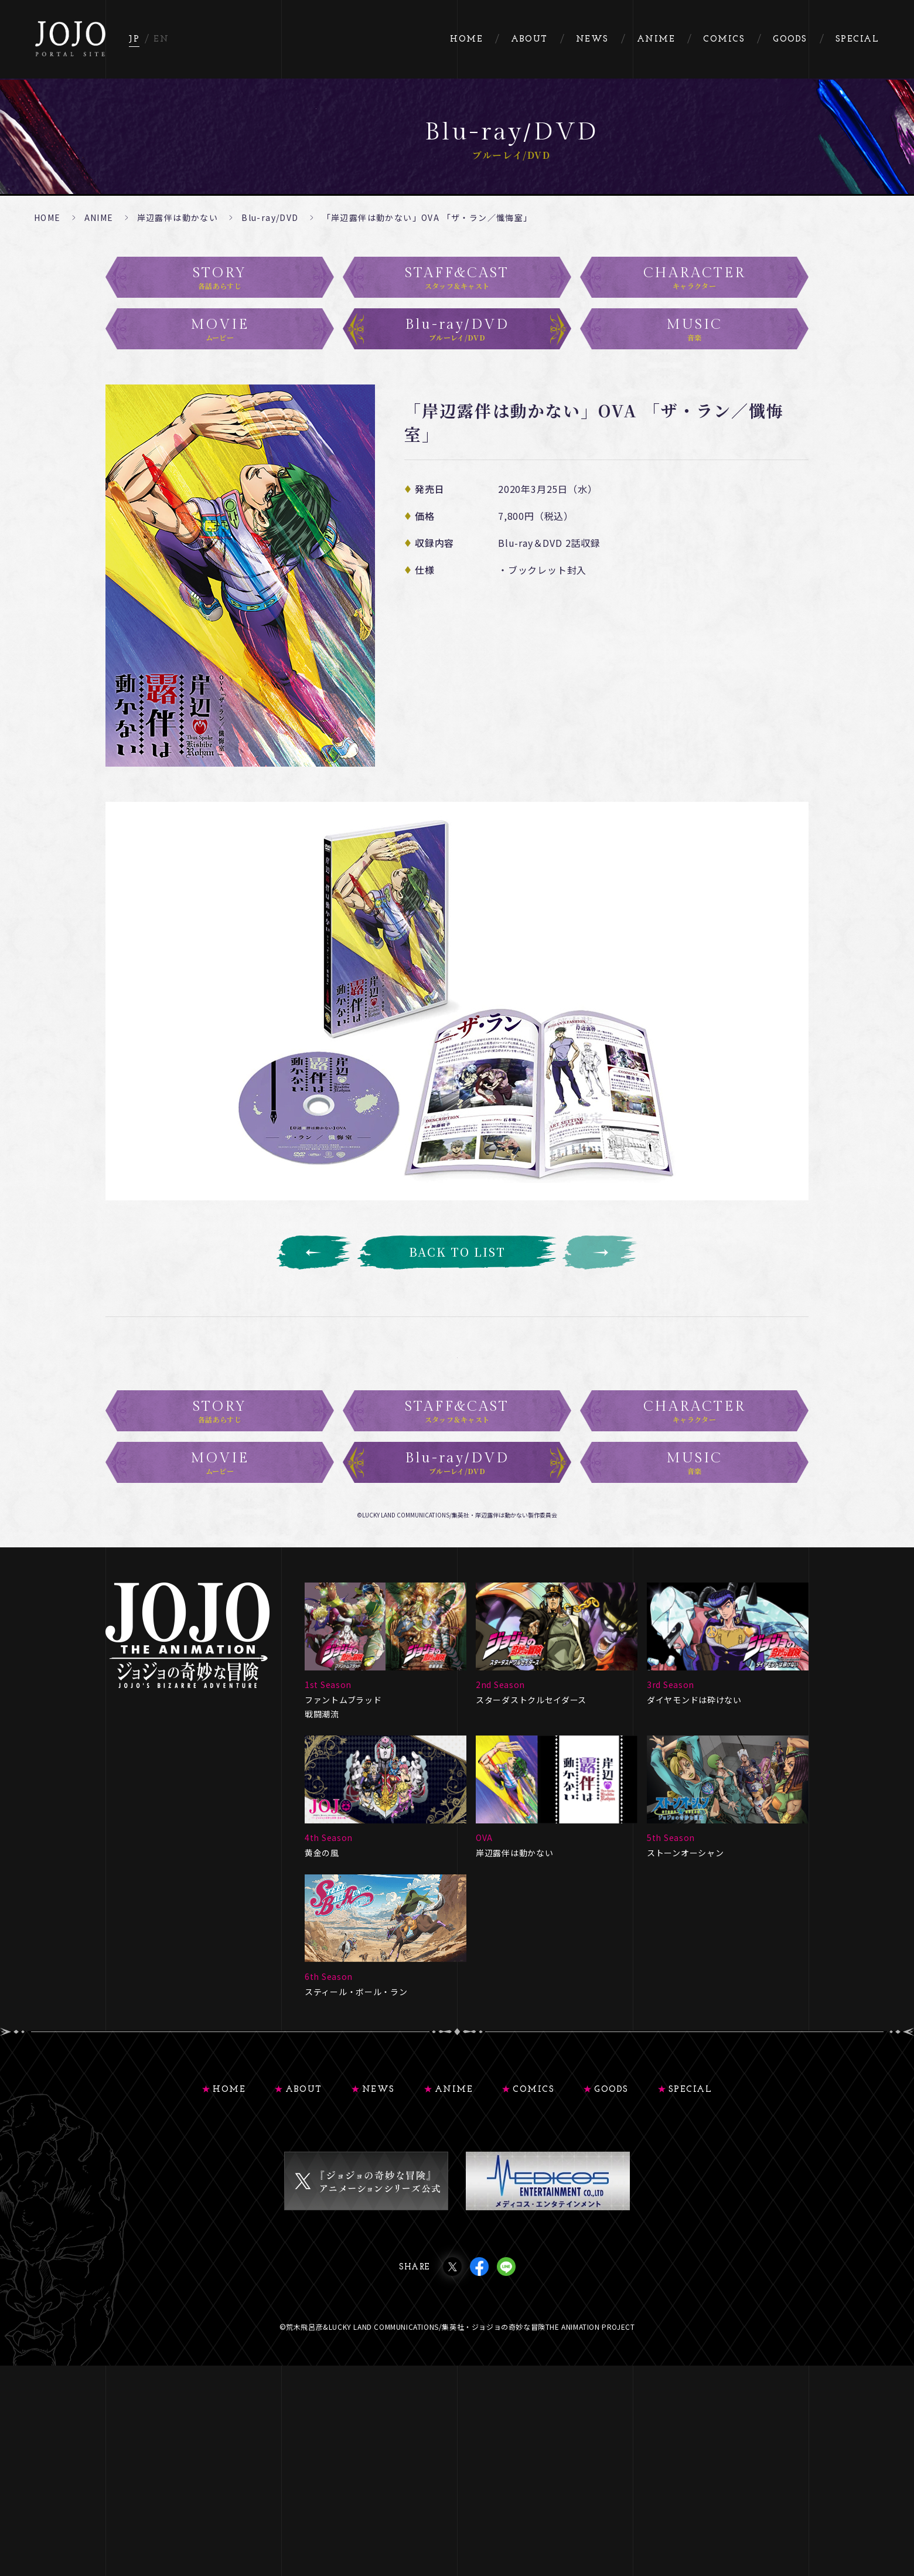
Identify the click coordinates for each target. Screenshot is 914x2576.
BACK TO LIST (457, 1251)
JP (134, 39)
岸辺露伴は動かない (178, 217)
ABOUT (303, 2195)
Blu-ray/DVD (269, 217)
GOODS (611, 2195)
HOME (47, 217)
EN (161, 39)
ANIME (99, 217)
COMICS (533, 2195)
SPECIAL (690, 2195)
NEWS (378, 2195)
